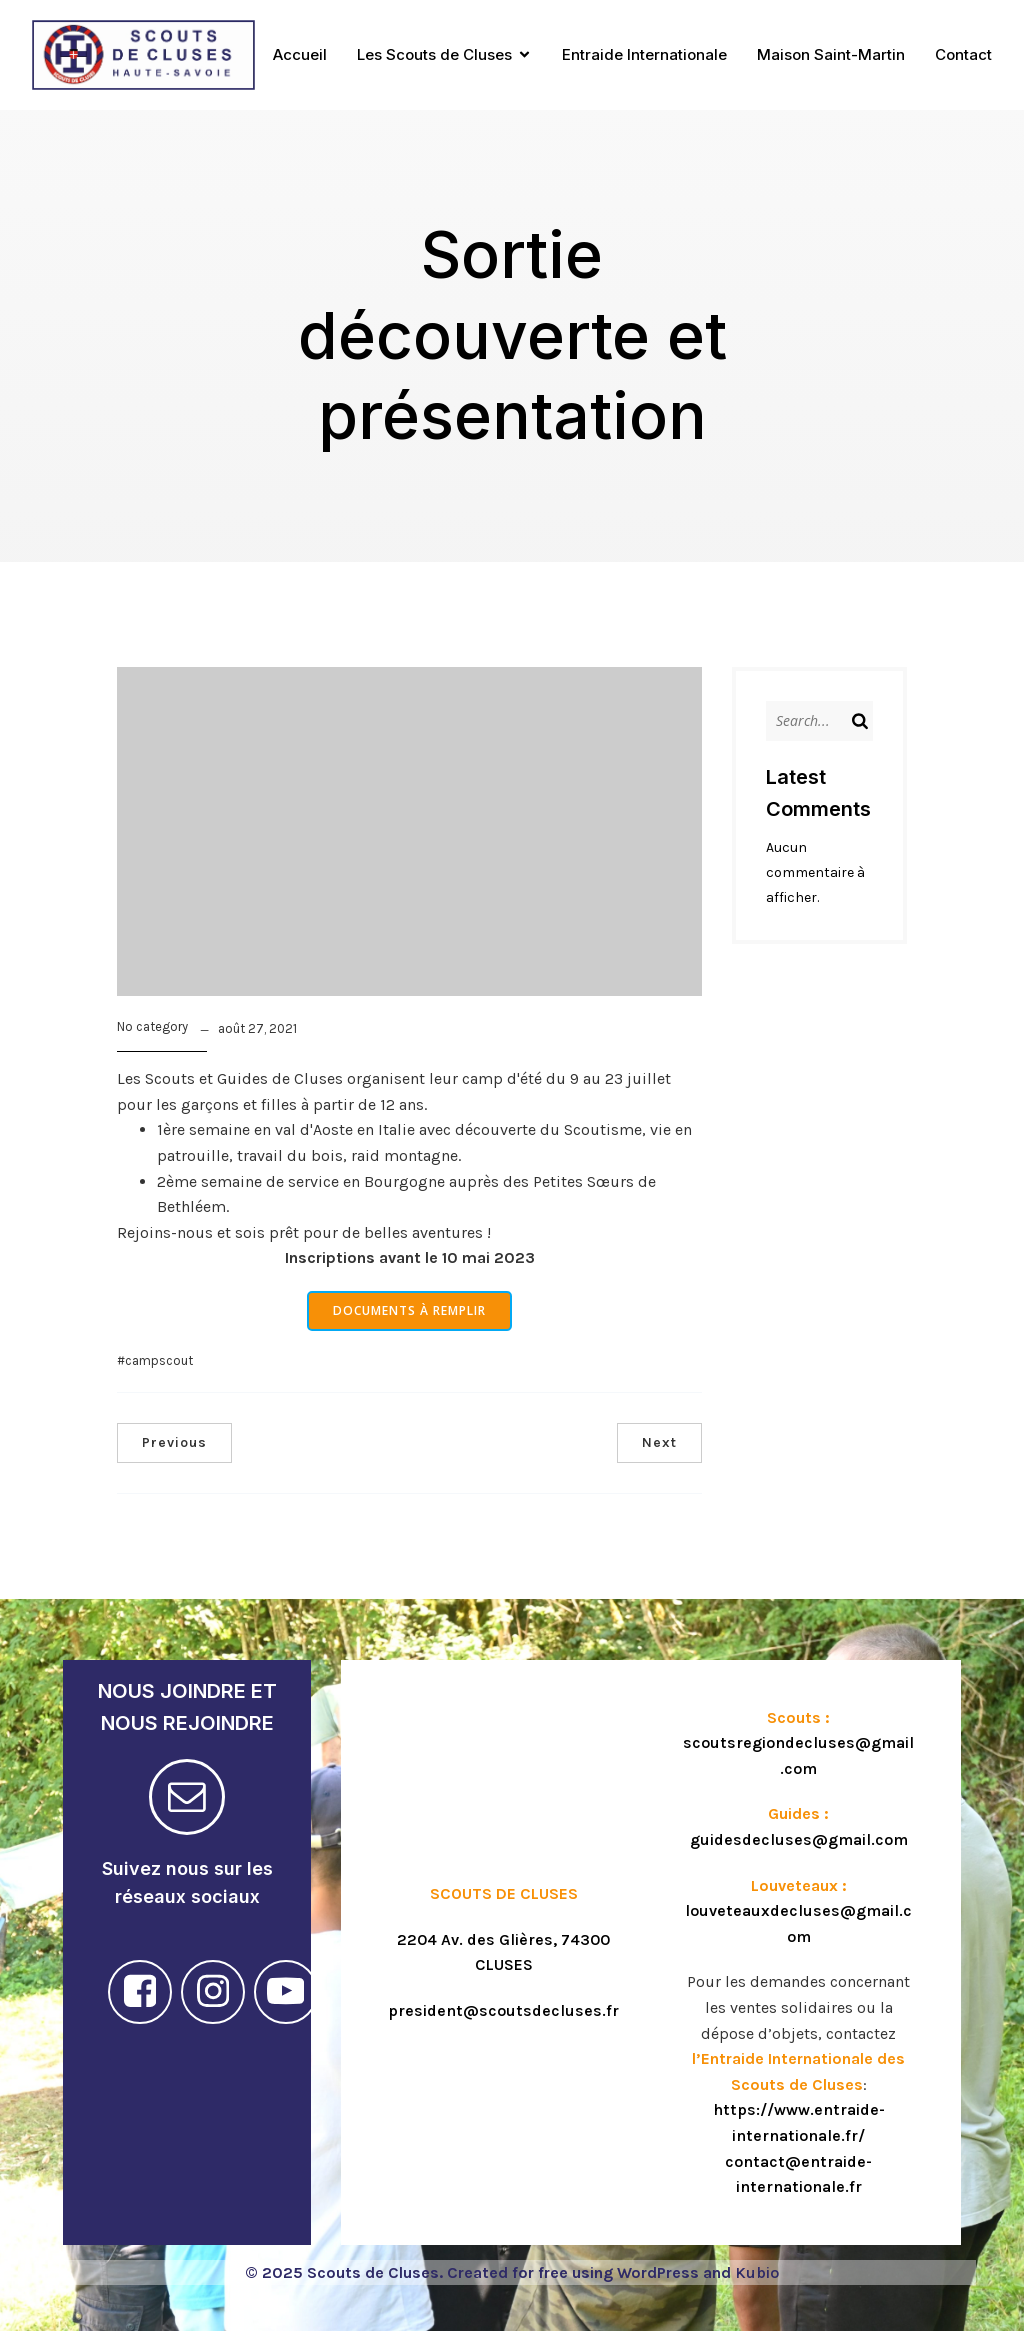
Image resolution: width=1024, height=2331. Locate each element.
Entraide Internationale (644, 54)
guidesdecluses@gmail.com (799, 1839)
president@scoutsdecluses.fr (503, 2010)
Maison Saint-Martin (831, 54)
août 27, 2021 (257, 1028)
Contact (963, 54)
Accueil (300, 54)
